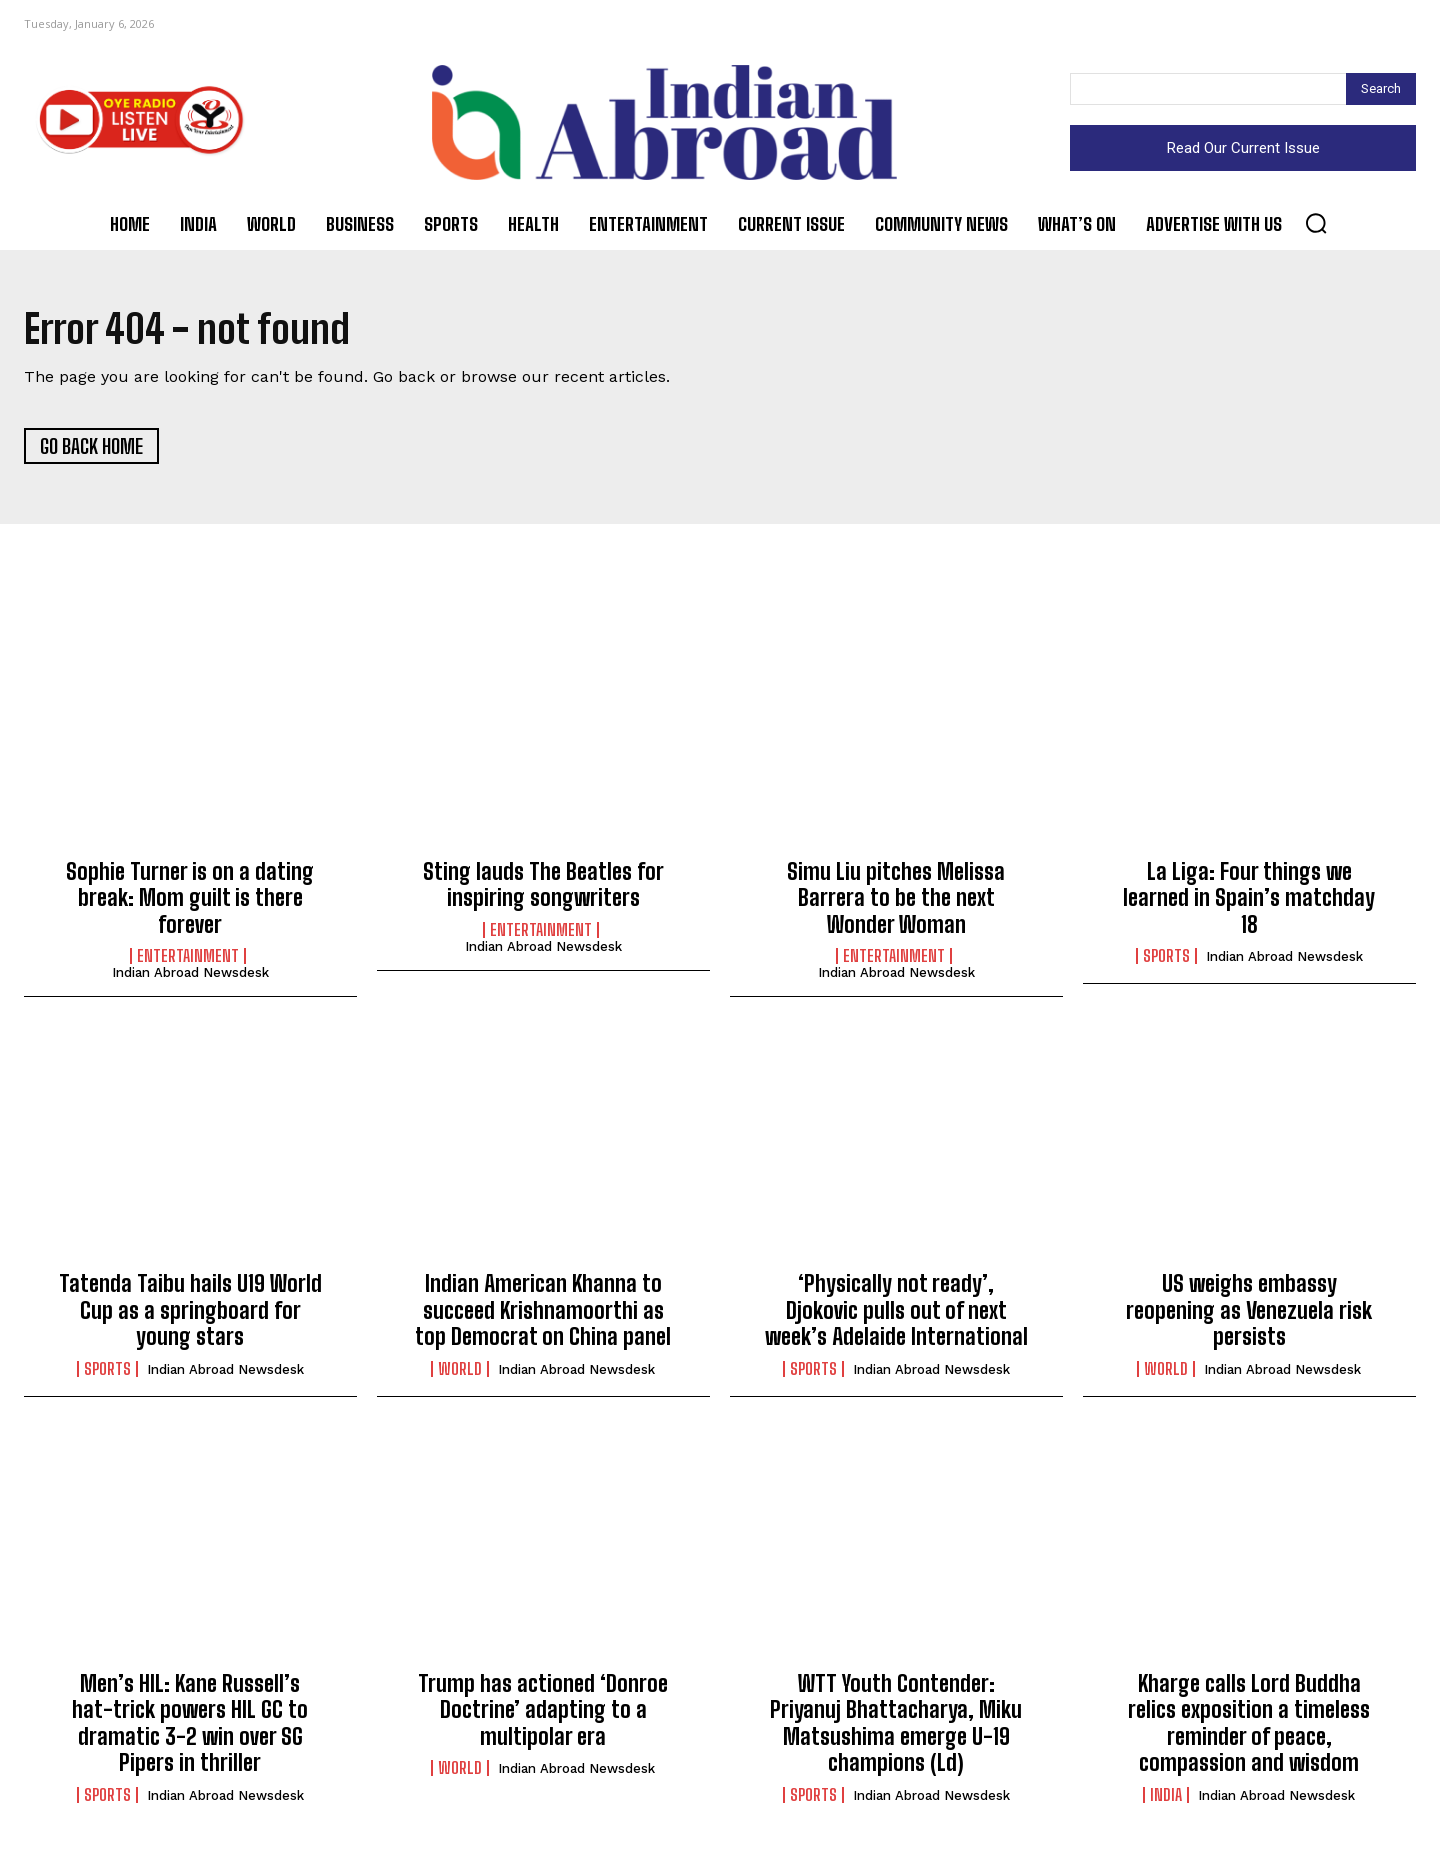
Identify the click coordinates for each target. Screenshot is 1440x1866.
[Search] (1381, 89)
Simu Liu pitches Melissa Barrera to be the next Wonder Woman (896, 901)
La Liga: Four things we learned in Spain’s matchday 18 (1249, 901)
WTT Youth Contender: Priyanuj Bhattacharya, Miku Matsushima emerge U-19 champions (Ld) (896, 1726)
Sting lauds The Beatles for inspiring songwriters (543, 887)
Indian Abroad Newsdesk (190, 975)
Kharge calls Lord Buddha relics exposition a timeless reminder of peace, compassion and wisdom (1249, 1726)
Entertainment (188, 959)
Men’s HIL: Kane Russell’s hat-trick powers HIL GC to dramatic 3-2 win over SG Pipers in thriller (190, 1726)
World (460, 1372)
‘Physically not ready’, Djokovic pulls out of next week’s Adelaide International (896, 1314)
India (1166, 1798)
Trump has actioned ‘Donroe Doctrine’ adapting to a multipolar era (543, 1713)
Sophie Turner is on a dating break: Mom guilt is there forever (190, 901)
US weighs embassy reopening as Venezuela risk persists (1249, 1314)
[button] (1316, 223)
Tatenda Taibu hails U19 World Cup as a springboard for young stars (190, 1314)
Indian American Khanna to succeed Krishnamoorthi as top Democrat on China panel (543, 1314)
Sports (1166, 959)
